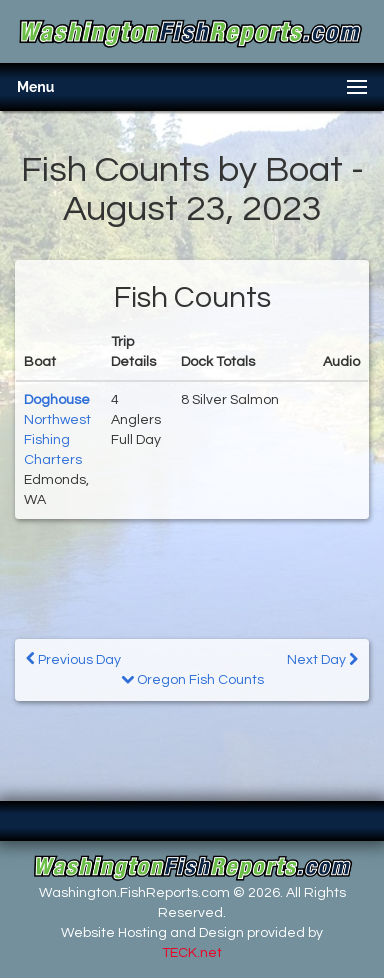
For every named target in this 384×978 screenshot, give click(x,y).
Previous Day (73, 659)
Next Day (322, 659)
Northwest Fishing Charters (57, 440)
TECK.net (192, 953)
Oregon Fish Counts (192, 680)
